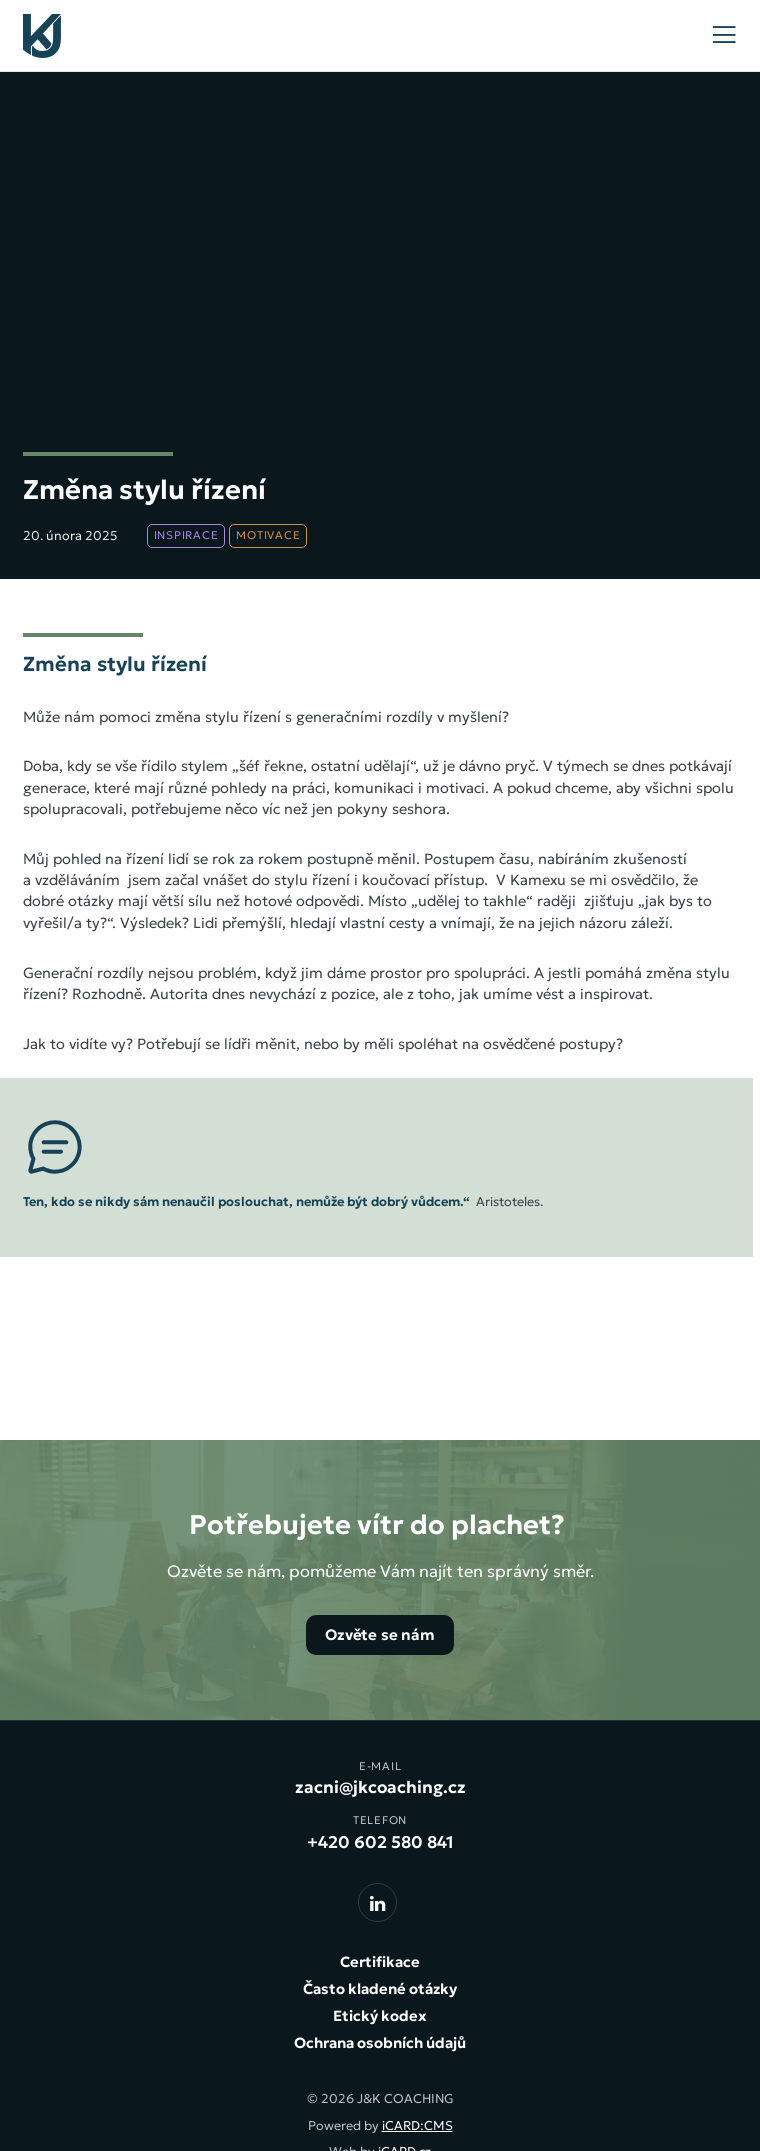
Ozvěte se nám (380, 1634)
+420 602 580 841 (380, 1842)
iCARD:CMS (417, 2126)
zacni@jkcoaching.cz (380, 1787)
